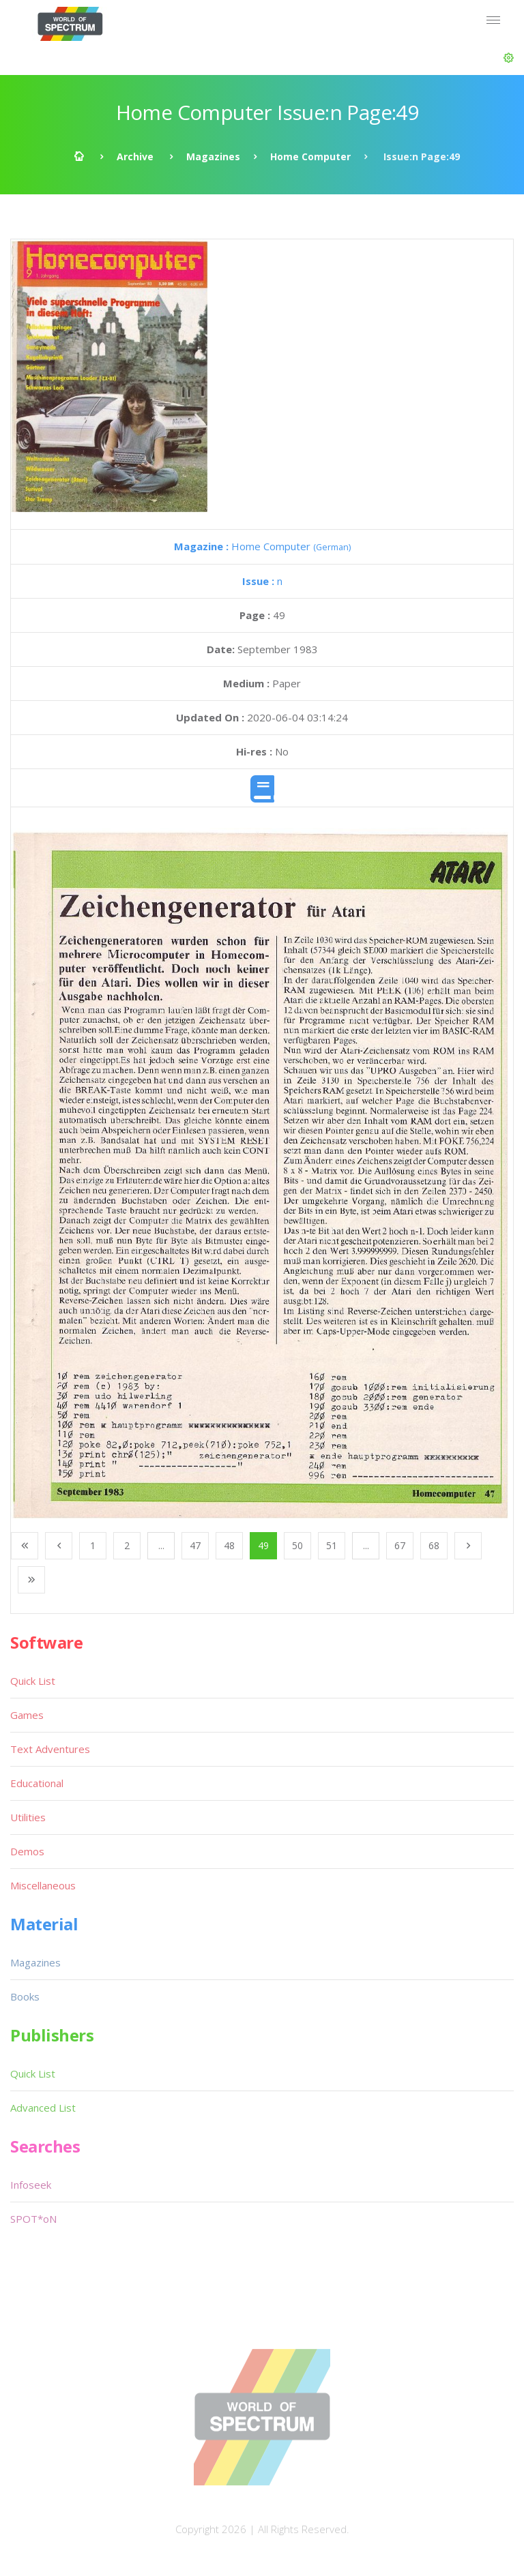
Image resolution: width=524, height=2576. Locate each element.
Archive (135, 156)
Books (25, 1996)
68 (433, 1545)
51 (331, 1545)
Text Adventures (50, 1749)
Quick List (32, 1681)
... (161, 1545)
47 (195, 1545)
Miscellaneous (43, 1885)
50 (297, 1545)
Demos (27, 1851)
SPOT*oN (33, 2219)
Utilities (28, 1817)
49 (263, 1545)
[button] (509, 58)
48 (229, 1545)
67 (399, 1545)
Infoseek (30, 2184)
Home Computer (310, 156)
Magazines (213, 156)
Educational (36, 1783)
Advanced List (43, 2107)
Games (27, 1715)
